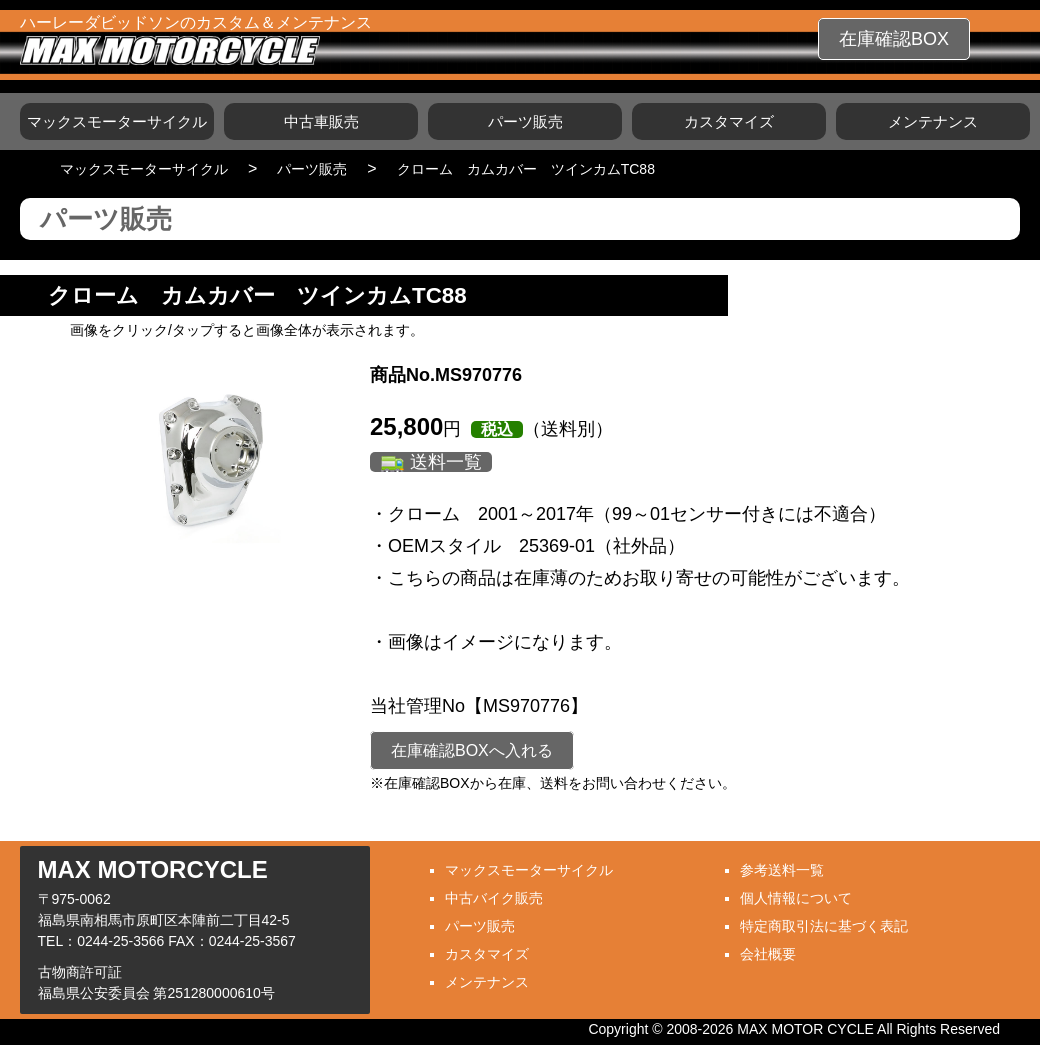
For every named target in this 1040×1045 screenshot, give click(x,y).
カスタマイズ (729, 121)
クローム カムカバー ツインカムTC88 (526, 169)
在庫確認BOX (894, 39)
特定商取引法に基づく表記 (824, 926)
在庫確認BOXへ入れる (472, 750)
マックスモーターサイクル (117, 121)
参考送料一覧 (782, 870)
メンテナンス (933, 121)
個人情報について (796, 898)
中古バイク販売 (494, 898)
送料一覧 (446, 462)
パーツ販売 (525, 121)
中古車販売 (321, 121)
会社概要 (768, 954)
